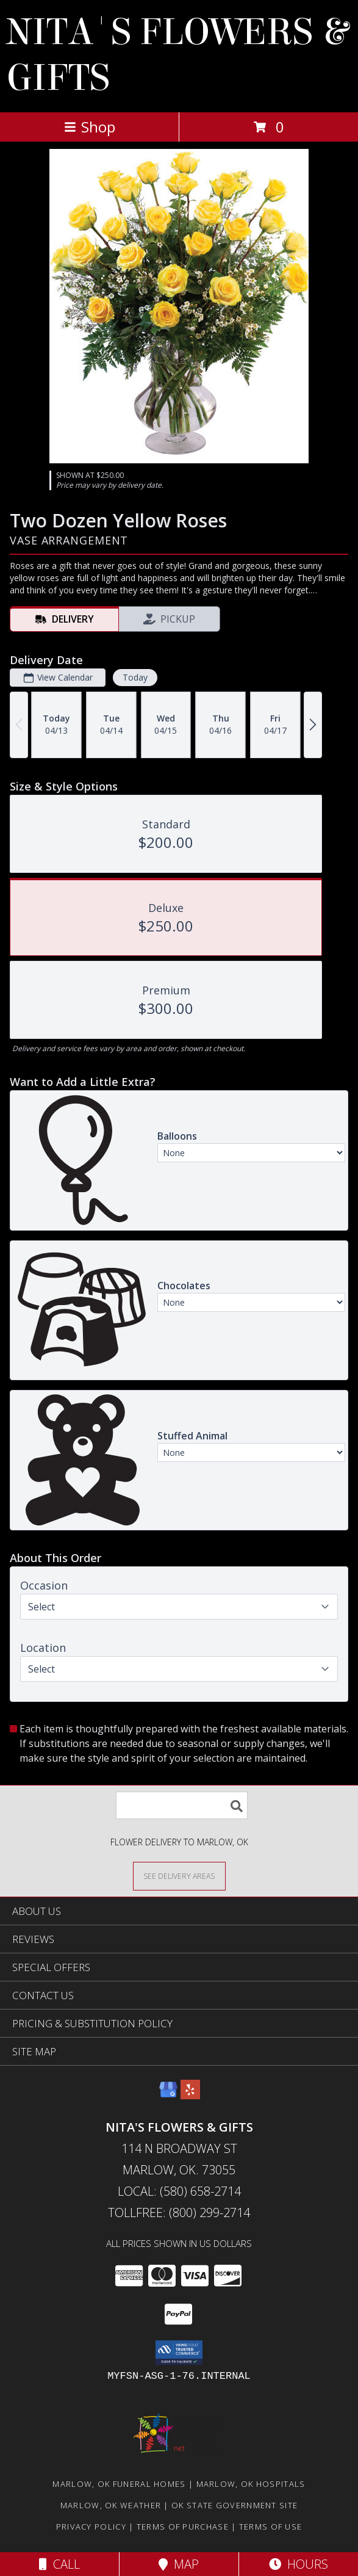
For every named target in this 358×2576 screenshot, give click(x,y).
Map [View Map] (179, 2564)
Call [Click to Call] (59, 2564)
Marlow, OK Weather (110, 2505)
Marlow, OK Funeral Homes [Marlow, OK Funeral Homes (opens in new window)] (118, 2483)
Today (135, 677)
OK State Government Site (234, 2505)
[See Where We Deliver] (179, 1875)
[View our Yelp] (190, 2095)
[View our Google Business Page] (168, 2095)
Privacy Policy (91, 2526)
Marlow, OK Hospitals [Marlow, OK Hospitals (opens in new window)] (251, 2483)
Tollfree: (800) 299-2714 (179, 2212)
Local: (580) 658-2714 (179, 2191)
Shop (89, 127)
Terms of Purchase (183, 2526)
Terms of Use (271, 2526)
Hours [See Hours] (298, 2564)
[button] (179, 2352)
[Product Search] (182, 1805)
